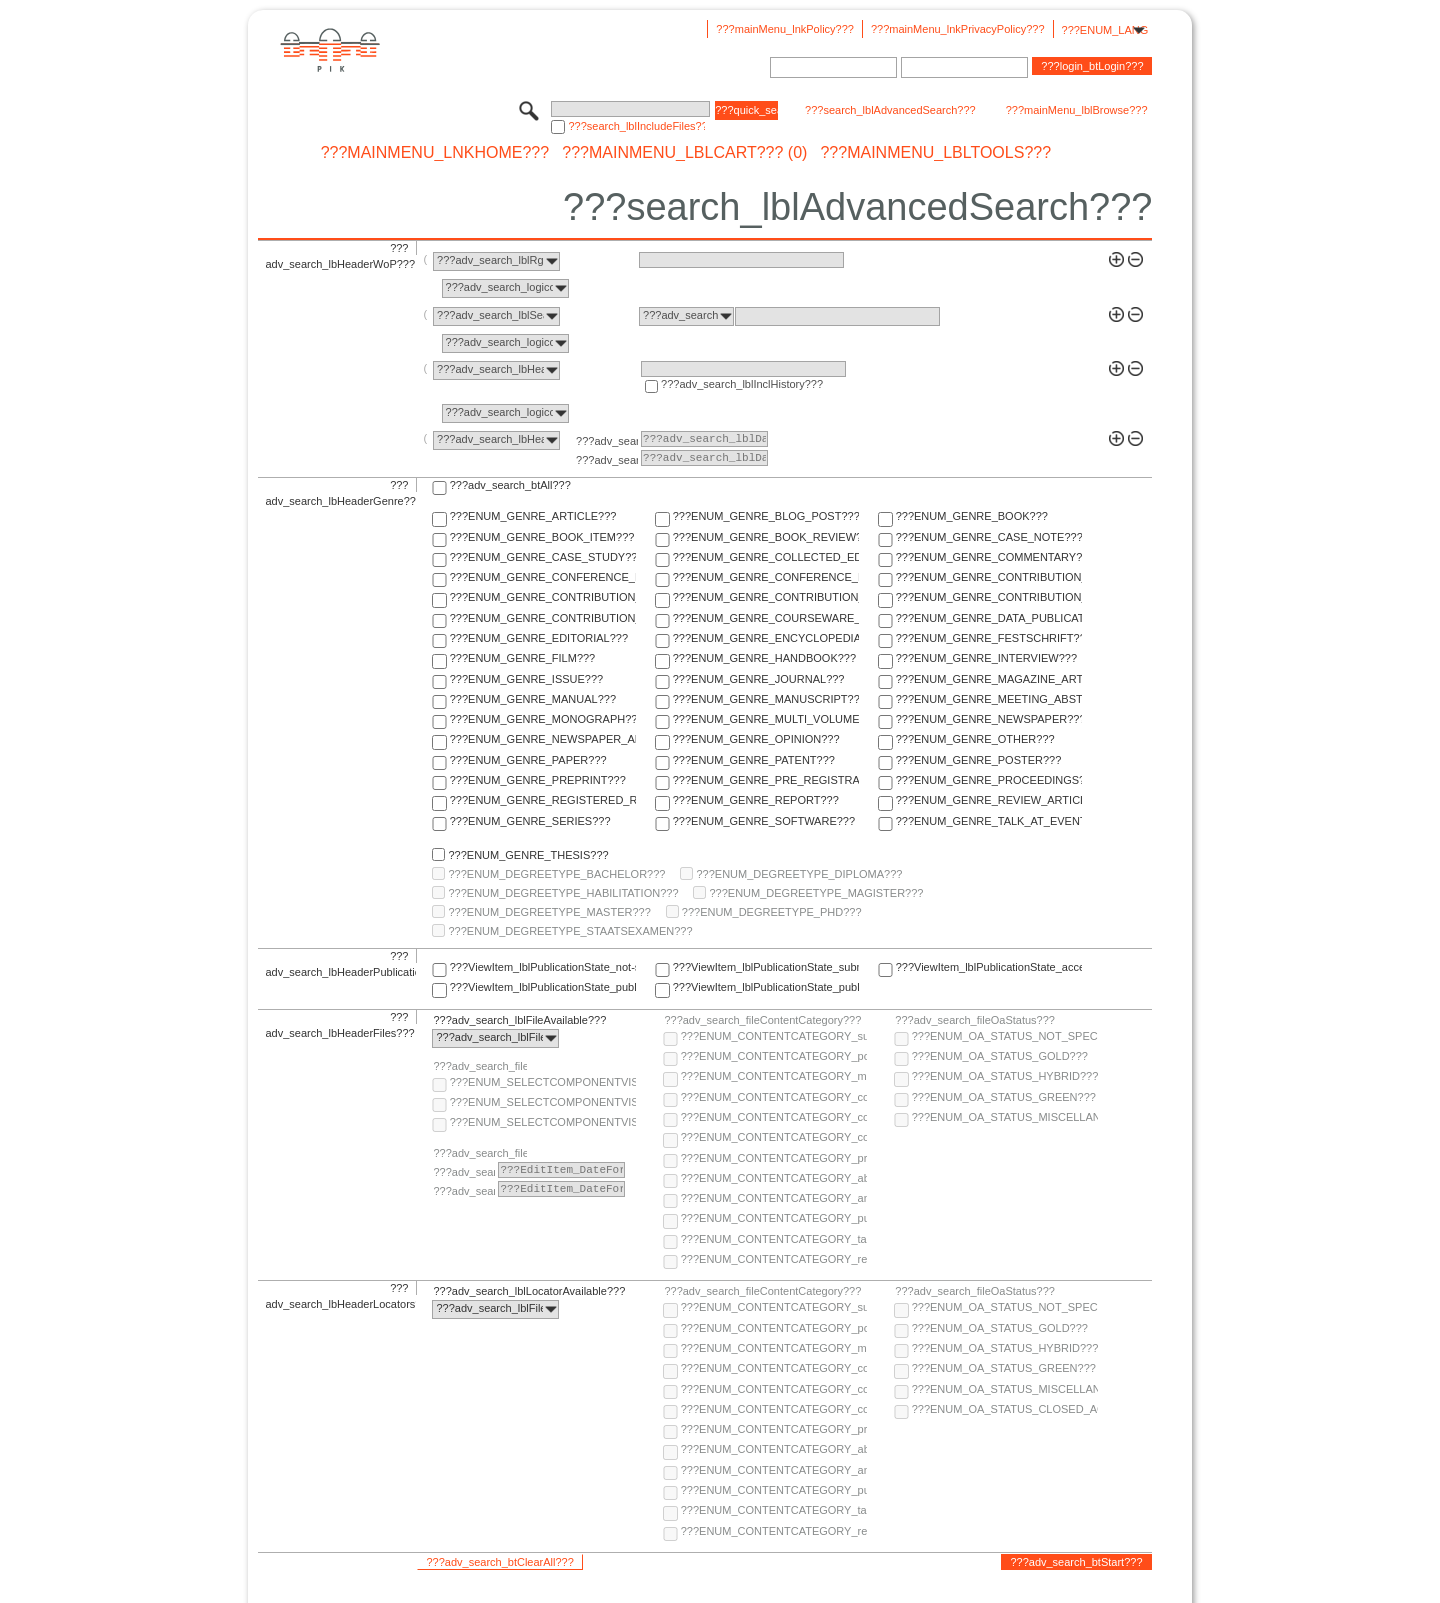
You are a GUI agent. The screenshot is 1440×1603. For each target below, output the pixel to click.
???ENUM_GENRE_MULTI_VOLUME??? (766, 719)
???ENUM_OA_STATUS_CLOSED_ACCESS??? (1005, 1409)
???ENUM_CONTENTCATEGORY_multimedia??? (774, 1076)
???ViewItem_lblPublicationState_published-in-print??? (766, 987)
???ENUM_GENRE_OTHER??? (975, 739)
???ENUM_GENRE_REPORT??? (756, 800)
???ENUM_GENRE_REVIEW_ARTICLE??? (989, 800)
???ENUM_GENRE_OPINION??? (756, 739)
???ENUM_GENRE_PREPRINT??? (538, 780)
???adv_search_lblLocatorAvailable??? (529, 1291)
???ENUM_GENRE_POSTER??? (979, 760)
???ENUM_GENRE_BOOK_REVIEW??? (766, 537)
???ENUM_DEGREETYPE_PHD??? (772, 912)
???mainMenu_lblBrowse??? (1077, 110)
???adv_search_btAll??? (510, 485)
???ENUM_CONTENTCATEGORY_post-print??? (774, 1056)
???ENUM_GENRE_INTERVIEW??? (986, 658)
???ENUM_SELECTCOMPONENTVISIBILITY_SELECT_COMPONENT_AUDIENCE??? (543, 1082)
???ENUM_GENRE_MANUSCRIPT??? (766, 699)
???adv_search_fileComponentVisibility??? (480, 1066)
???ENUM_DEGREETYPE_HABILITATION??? (563, 893)
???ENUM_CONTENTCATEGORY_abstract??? (774, 1178)
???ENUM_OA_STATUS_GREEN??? (1004, 1097)
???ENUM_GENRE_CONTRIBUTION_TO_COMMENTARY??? (543, 597)
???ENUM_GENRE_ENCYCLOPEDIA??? (766, 638)
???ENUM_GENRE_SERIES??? (530, 821)
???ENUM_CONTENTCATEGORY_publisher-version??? (774, 1218)
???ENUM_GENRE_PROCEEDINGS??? (989, 780)
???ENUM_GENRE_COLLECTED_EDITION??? (766, 557)
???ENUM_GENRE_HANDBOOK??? (764, 658)
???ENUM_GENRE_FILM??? (523, 658)
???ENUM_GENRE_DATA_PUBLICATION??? (989, 618)
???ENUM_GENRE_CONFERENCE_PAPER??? (543, 577)
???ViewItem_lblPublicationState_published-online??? (543, 987)
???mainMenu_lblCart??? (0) (684, 153)
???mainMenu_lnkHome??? (435, 153)
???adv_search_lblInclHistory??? (742, 384)
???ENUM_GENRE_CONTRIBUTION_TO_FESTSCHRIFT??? (989, 597)
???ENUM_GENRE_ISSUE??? (526, 679)
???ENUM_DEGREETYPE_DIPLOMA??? (799, 874)
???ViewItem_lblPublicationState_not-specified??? (543, 967)
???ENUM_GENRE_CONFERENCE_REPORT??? (766, 577)
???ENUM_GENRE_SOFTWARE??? (764, 821)
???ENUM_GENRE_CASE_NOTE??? (989, 537)
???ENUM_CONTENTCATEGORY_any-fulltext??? (774, 1198)
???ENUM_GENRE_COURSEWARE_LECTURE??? (766, 618)
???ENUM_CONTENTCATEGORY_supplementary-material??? (774, 1036)
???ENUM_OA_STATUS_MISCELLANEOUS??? (1005, 1117)
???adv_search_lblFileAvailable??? (519, 1020)
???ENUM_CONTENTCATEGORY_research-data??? (774, 1259)
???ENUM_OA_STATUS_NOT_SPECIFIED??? (1005, 1036)
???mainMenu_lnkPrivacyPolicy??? (958, 29)
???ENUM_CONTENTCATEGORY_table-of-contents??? (774, 1239)
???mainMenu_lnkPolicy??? (785, 29)
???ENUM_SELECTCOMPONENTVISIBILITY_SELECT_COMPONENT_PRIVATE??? (543, 1122)
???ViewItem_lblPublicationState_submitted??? (766, 967)
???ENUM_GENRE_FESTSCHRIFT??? (989, 638)
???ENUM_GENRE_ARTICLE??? (533, 516)
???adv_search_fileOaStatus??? (975, 1020)
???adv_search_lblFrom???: (607, 441)
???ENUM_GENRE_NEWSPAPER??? (989, 719)
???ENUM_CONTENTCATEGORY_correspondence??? (774, 1137)
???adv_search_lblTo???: (607, 460)
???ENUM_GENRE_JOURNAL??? (759, 679)
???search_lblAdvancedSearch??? (890, 110)
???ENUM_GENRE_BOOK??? (972, 516)
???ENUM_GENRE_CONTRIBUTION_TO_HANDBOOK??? (543, 618)
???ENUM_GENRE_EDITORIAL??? (539, 638)
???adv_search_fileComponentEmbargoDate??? (480, 1153)
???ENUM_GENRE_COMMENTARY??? (989, 557)
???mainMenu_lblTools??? (935, 153)
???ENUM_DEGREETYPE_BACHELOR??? (556, 874)
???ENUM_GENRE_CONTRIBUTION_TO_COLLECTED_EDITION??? (989, 577)
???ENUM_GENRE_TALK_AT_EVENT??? (989, 821)
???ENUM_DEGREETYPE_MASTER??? (549, 912)
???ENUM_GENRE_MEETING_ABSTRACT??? (989, 699)
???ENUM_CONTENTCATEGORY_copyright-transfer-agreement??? (774, 1117)
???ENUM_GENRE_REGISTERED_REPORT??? (543, 800)
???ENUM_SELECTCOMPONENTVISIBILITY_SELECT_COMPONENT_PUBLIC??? (543, 1102)
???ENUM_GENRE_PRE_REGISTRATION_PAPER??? (766, 780)
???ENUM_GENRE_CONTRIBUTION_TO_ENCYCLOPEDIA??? (766, 597)
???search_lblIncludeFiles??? (636, 126)
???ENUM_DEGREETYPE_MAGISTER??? (816, 893)
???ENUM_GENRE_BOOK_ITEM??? (542, 537)
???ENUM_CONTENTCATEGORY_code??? (774, 1097)
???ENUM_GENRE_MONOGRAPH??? (543, 719)
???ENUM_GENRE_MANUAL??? (533, 699)
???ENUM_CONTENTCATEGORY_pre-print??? (774, 1158)
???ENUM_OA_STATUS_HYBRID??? (1005, 1076)
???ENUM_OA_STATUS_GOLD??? (1000, 1056)
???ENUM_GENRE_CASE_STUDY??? (543, 557)
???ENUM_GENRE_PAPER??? (528, 760)
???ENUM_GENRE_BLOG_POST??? (766, 516)
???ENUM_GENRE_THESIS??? (528, 855)
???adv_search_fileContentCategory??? (762, 1020)
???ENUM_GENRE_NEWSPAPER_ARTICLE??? (543, 739)
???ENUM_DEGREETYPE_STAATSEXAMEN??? (570, 931)
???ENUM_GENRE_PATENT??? (754, 760)
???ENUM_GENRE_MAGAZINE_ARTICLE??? (989, 679)
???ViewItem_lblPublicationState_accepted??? (989, 967)
